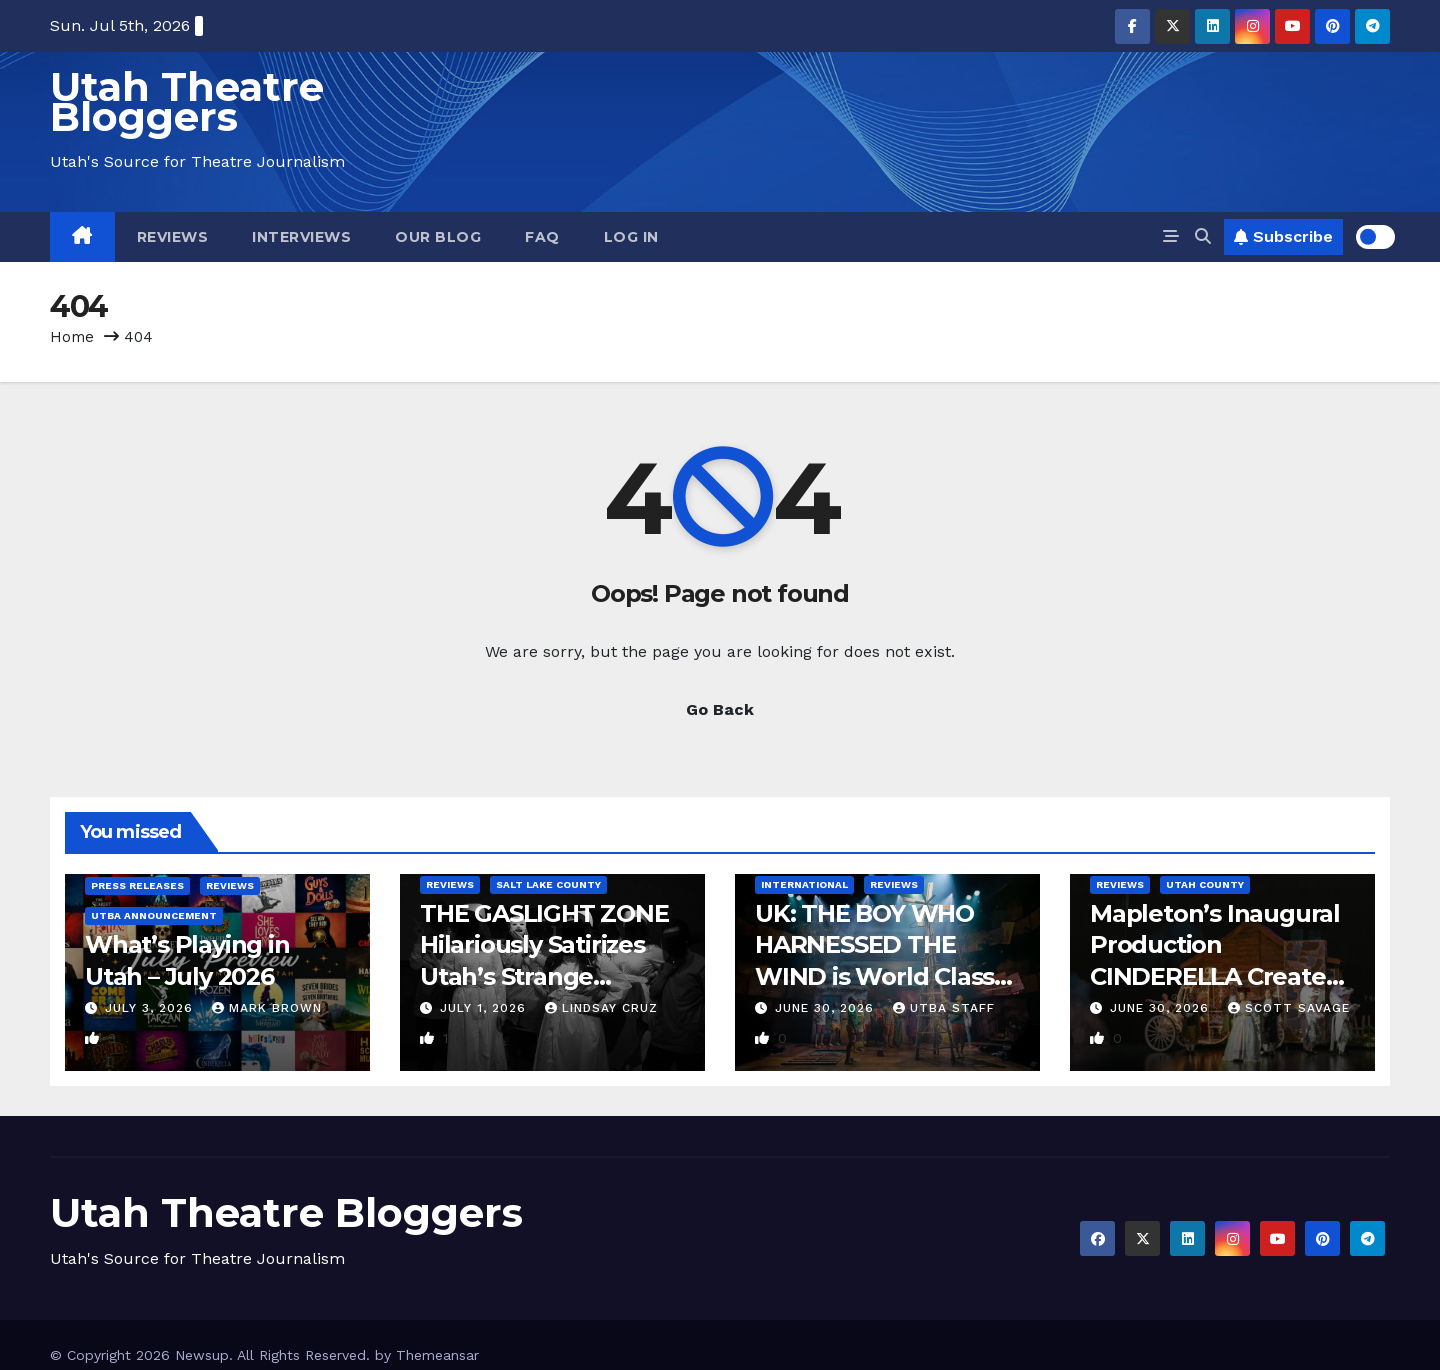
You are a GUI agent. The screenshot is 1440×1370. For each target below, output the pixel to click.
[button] (1203, 236)
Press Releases (137, 885)
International (804, 884)
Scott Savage (1289, 1008)
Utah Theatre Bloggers (187, 101)
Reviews (173, 237)
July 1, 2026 (485, 1008)
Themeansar (437, 1355)
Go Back (720, 709)
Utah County (1205, 884)
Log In (631, 237)
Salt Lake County (548, 884)
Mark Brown (267, 1008)
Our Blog (438, 237)
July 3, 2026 (151, 1008)
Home (72, 337)
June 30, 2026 (827, 1008)
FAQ (542, 237)
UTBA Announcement (154, 915)
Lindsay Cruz (601, 1008)
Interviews (301, 237)
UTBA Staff (944, 1008)
